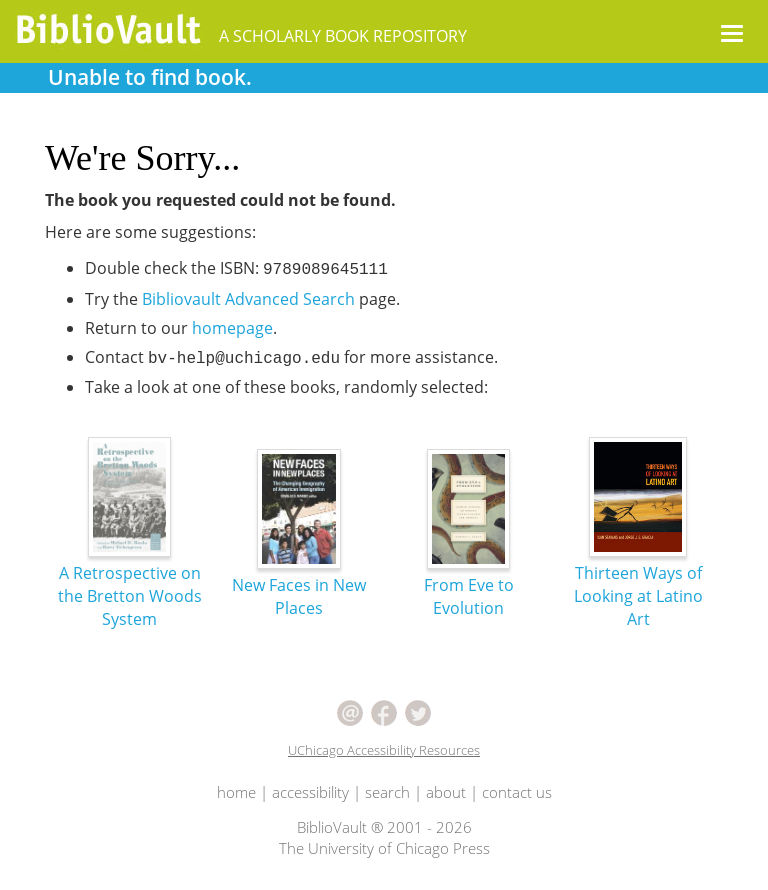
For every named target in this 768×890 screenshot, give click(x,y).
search (387, 792)
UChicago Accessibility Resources (384, 750)
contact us (517, 792)
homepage (232, 328)
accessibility (310, 792)
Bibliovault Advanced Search (248, 299)
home (236, 792)
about (446, 792)
